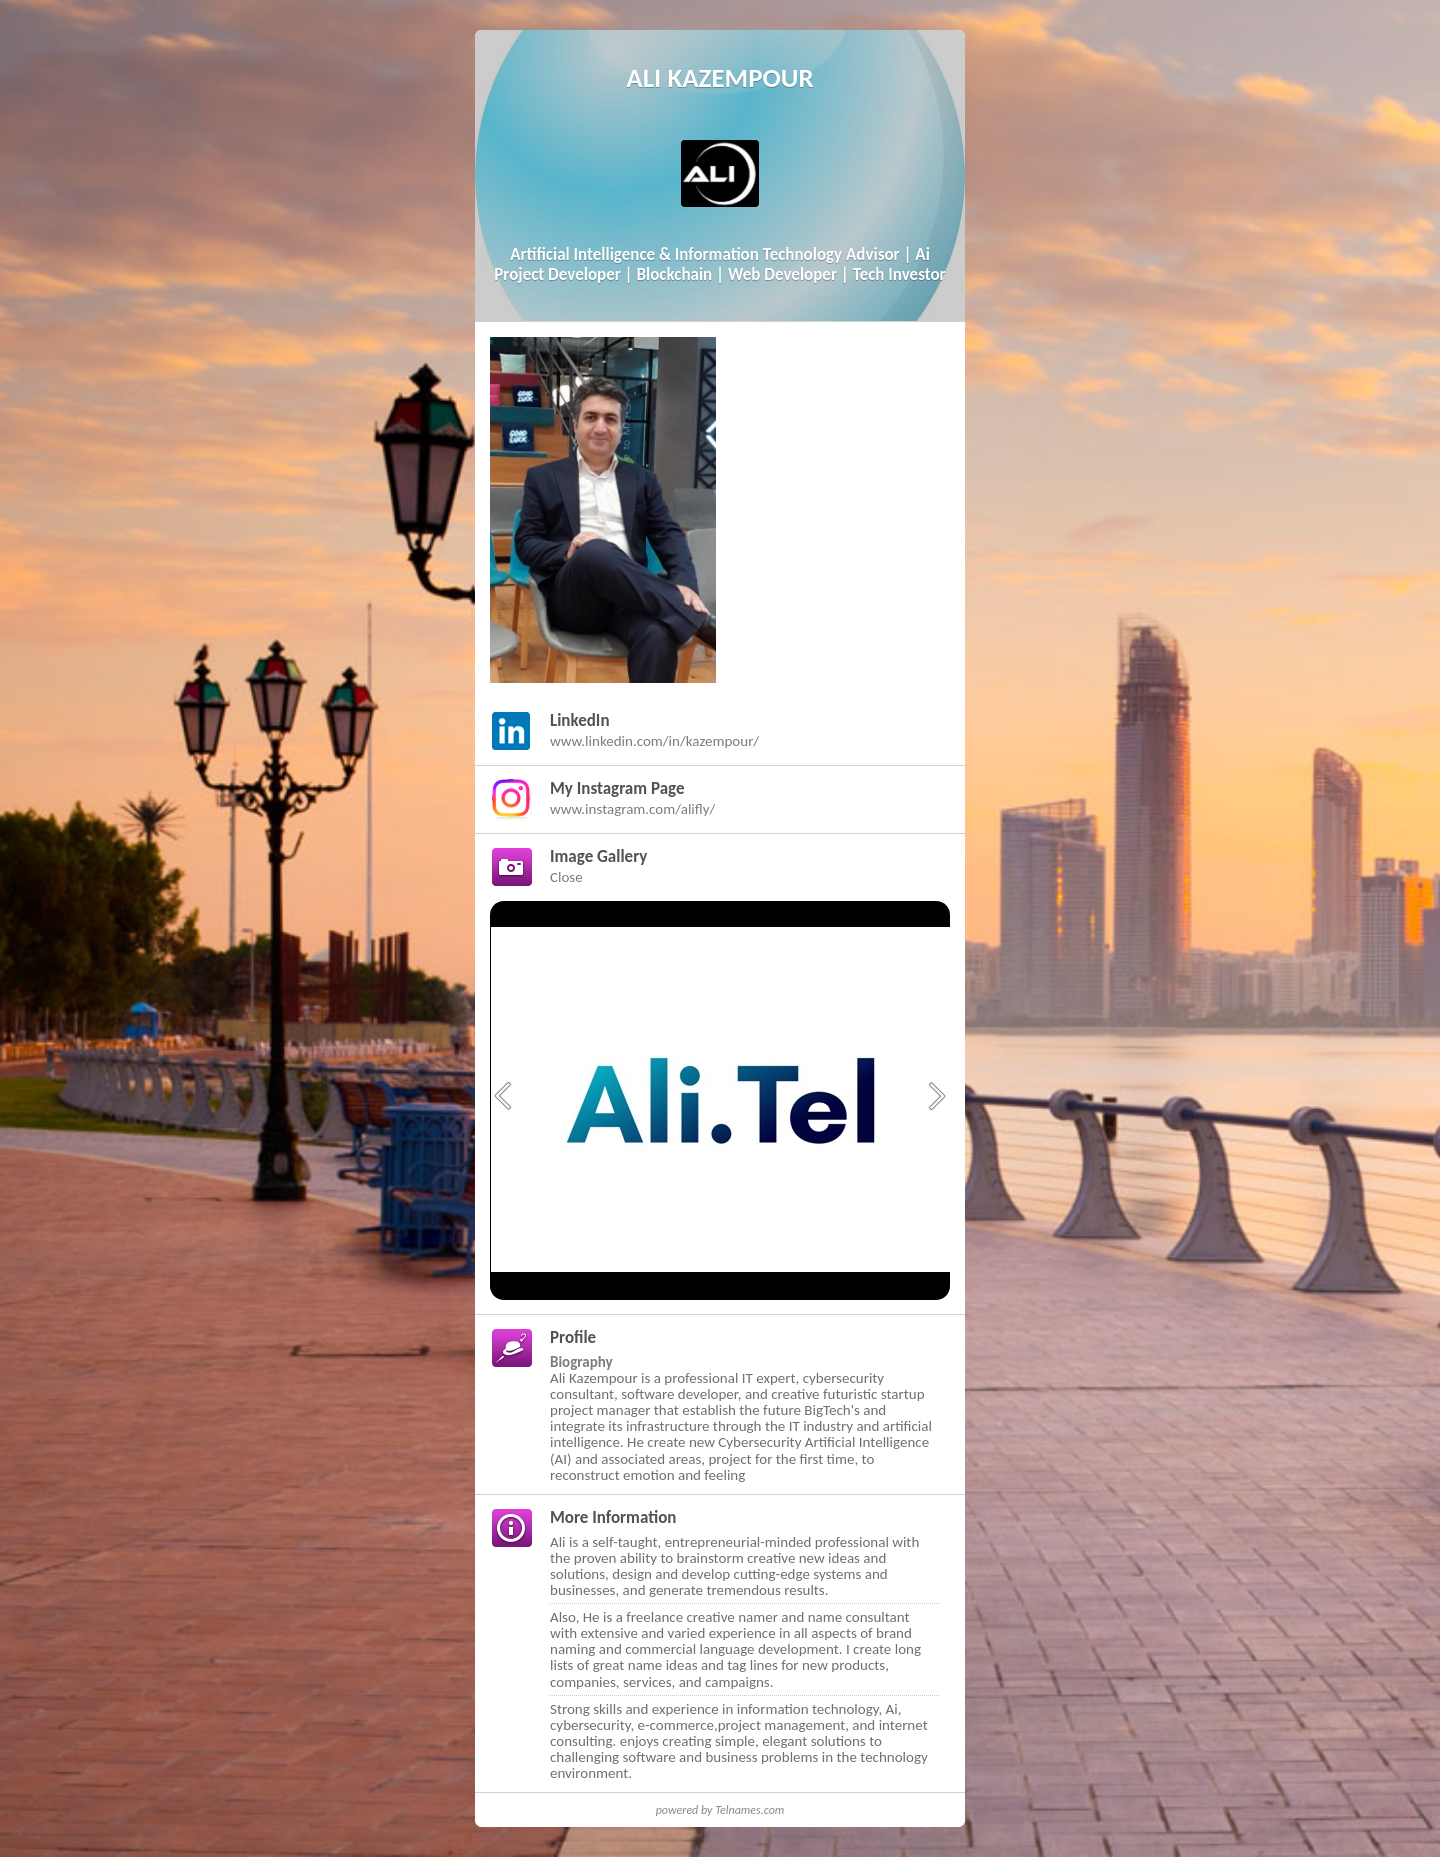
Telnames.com (749, 1810)
